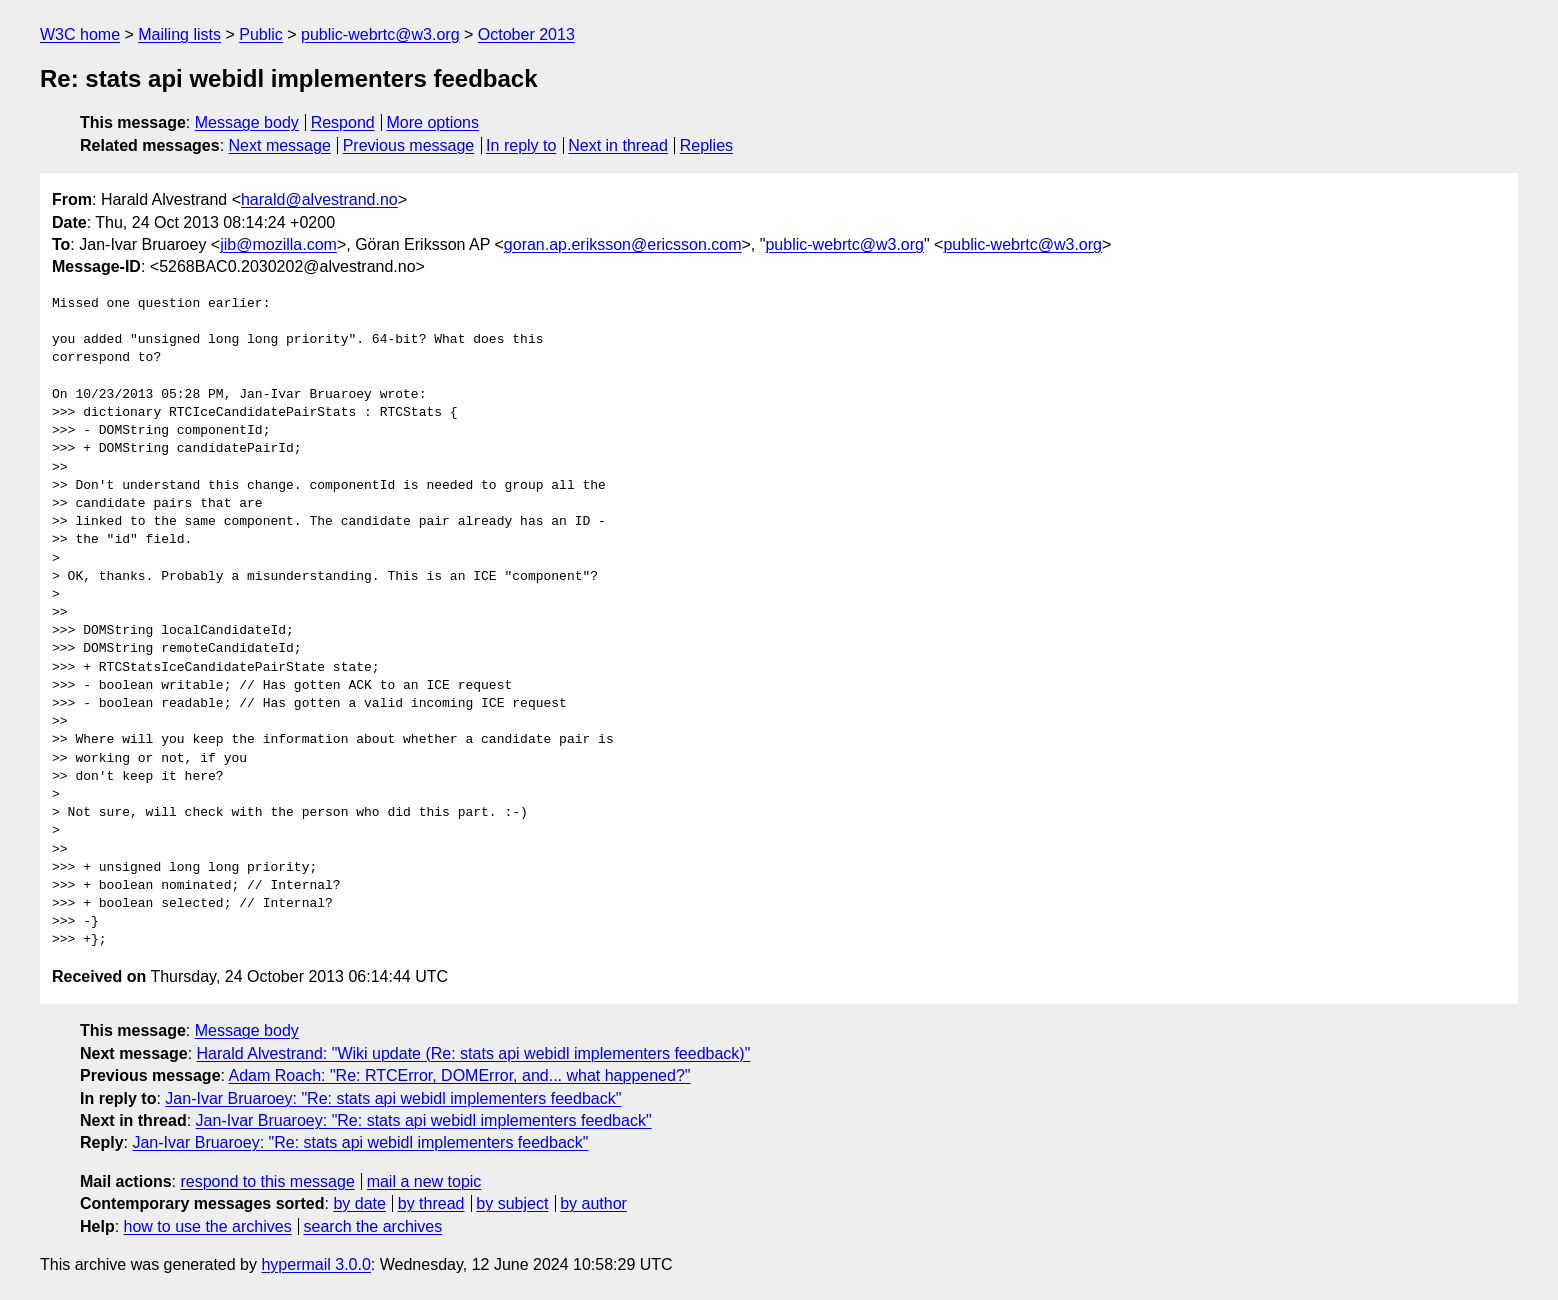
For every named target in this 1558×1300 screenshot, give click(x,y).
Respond (343, 122)
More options (433, 122)
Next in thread (618, 145)
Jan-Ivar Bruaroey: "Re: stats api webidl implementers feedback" (393, 1098)
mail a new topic (424, 1181)
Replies (706, 145)
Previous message (409, 145)
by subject (512, 1203)
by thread (431, 1203)
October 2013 (526, 34)
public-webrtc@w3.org (380, 34)
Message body (247, 122)
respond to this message (267, 1181)
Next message (280, 145)
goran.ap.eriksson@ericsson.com (623, 244)
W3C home (80, 34)
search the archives (373, 1226)
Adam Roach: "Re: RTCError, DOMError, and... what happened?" (460, 1075)
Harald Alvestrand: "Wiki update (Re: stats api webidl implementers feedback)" (474, 1053)
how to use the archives (208, 1226)
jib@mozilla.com (278, 244)
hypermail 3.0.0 (315, 1264)
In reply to (521, 145)
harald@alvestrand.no (319, 199)
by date (359, 1203)
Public (261, 34)
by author (593, 1203)
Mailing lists (179, 34)
